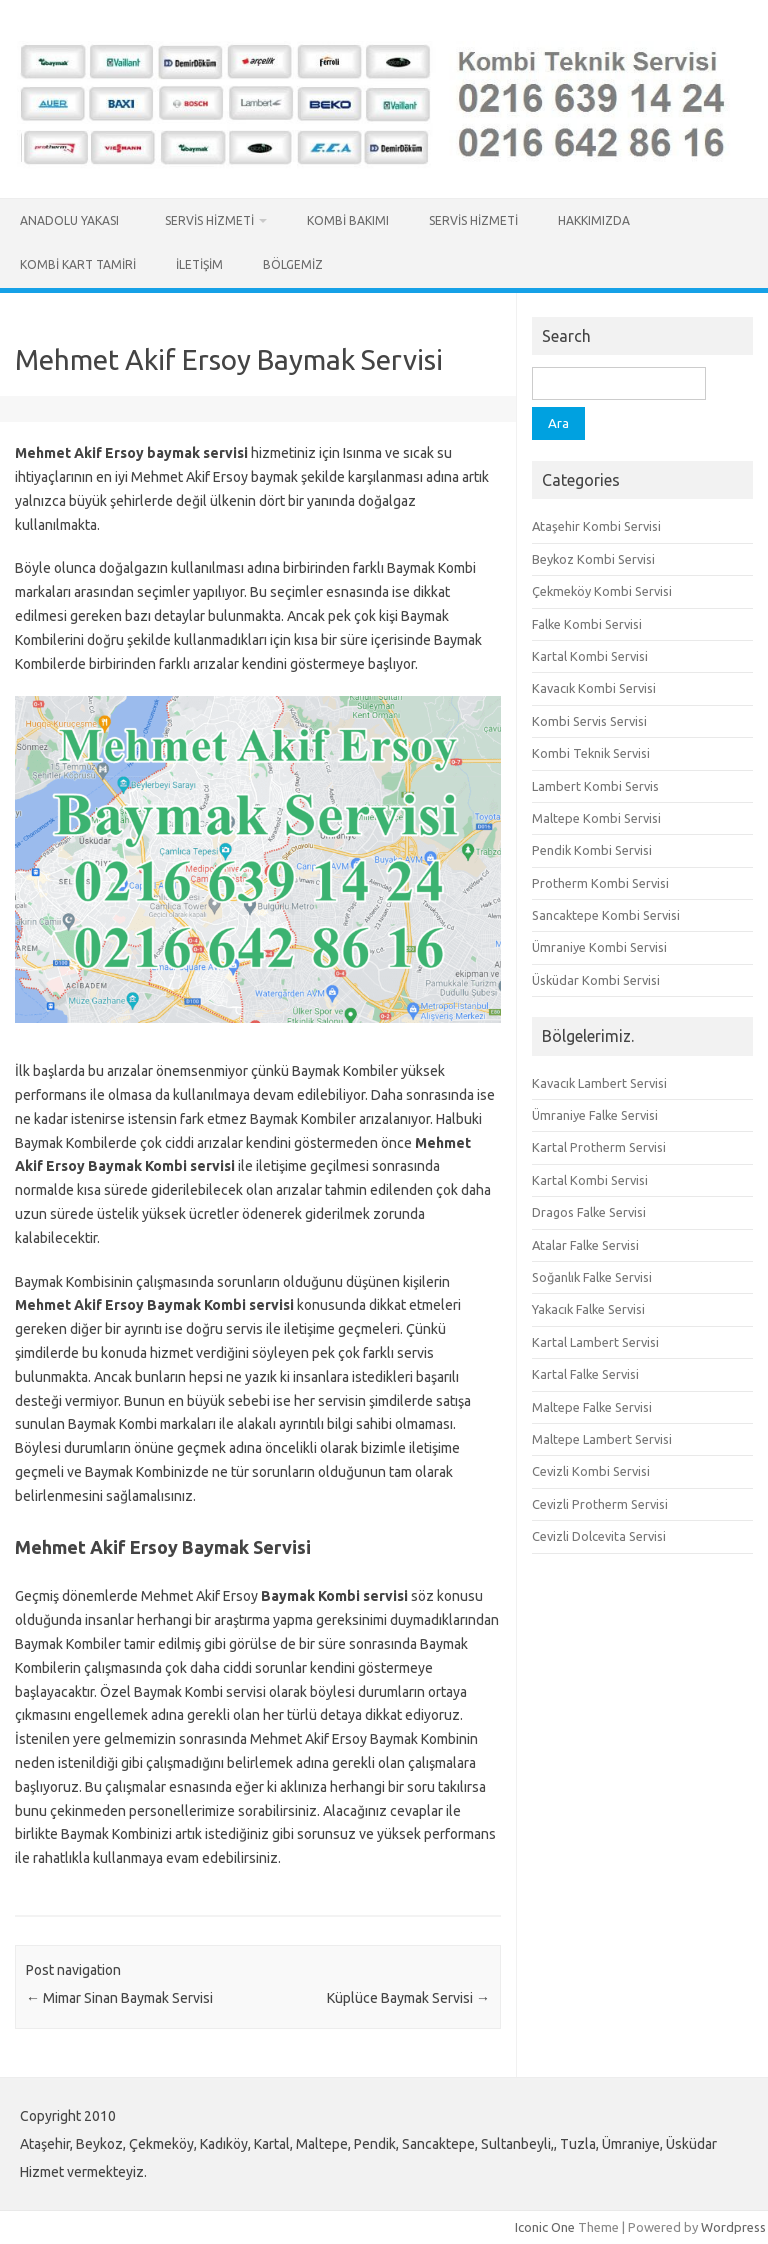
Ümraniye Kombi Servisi (599, 947)
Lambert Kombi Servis (595, 786)
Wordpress (733, 2227)
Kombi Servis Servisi (589, 721)
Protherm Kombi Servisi (600, 883)
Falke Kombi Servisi (587, 624)
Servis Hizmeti (209, 220)
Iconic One (545, 2227)
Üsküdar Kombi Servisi (596, 980)
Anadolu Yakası (72, 220)
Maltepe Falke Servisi (592, 1407)
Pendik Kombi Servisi (592, 850)
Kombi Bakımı (348, 220)
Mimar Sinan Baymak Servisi (119, 1998)
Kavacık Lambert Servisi (599, 1083)
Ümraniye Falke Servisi (595, 1115)
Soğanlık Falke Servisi (592, 1277)
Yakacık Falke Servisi (588, 1309)
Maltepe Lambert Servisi (602, 1439)
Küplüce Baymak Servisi (408, 1998)
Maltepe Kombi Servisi (596, 818)
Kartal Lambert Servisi (595, 1342)
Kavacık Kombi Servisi (594, 688)
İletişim (199, 264)
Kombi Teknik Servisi (591, 753)
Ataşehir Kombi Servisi (596, 526)
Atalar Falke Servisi (585, 1245)
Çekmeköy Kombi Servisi (602, 591)
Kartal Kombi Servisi (590, 656)
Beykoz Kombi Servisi (593, 559)
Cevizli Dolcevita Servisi (599, 1536)
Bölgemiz (293, 264)
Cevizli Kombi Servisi (591, 1471)
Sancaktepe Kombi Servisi (606, 915)
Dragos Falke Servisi (589, 1212)
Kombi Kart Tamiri (78, 264)
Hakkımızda (594, 220)
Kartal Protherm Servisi (599, 1147)
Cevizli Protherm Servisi (600, 1504)
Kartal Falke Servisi (585, 1374)
